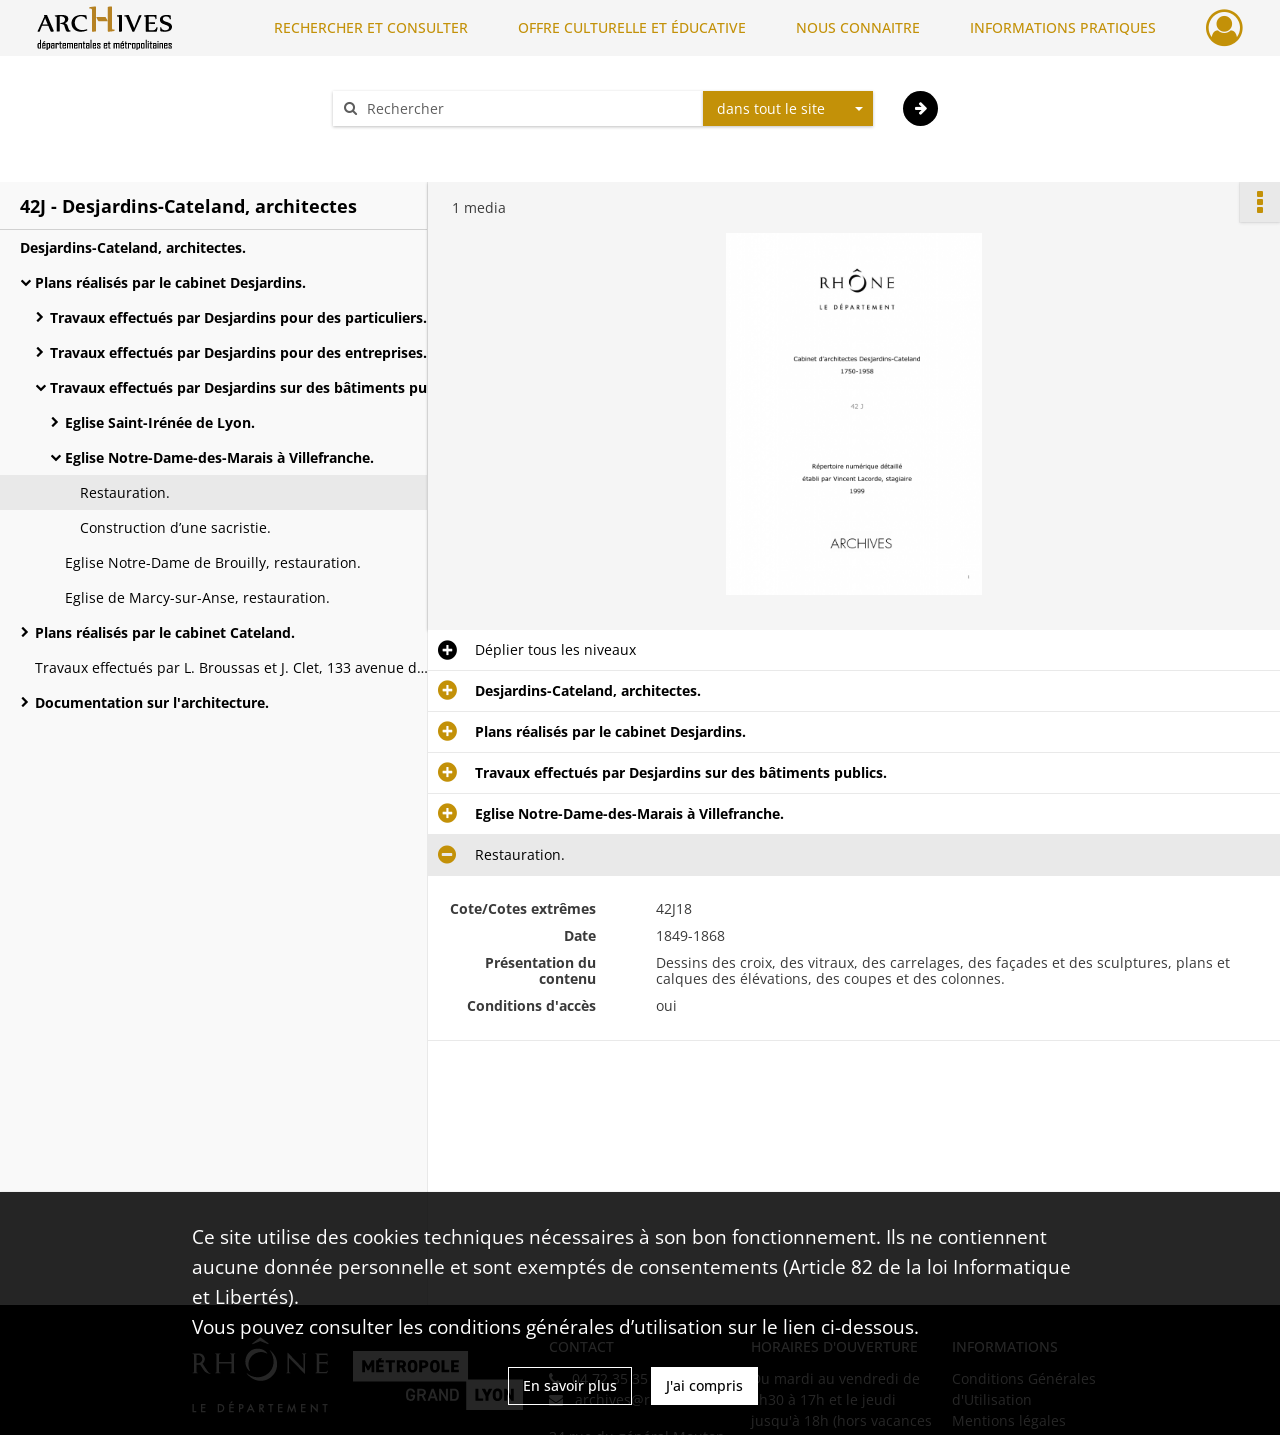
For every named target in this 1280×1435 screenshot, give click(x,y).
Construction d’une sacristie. (175, 527)
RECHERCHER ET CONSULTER (371, 27)
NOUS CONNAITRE (858, 27)
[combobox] (788, 109)
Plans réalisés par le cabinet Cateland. (165, 632)
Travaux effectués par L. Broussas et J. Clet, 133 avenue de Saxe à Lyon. (235, 667)
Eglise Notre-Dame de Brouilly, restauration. (213, 562)
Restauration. (125, 492)
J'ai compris (704, 1385)
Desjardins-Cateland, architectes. (133, 247)
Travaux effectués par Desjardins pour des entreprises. (238, 352)
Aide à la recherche (410, 143)
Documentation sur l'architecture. (152, 702)
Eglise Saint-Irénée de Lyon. (160, 422)
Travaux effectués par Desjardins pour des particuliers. (238, 317)
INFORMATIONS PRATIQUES (1063, 27)
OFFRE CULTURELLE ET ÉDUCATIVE (632, 27)
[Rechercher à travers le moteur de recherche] (528, 108)
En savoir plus (570, 1385)
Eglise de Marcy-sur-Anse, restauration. (197, 597)
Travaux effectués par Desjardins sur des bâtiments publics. (250, 387)
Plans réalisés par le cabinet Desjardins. (170, 282)
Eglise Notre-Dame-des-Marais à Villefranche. (219, 457)
